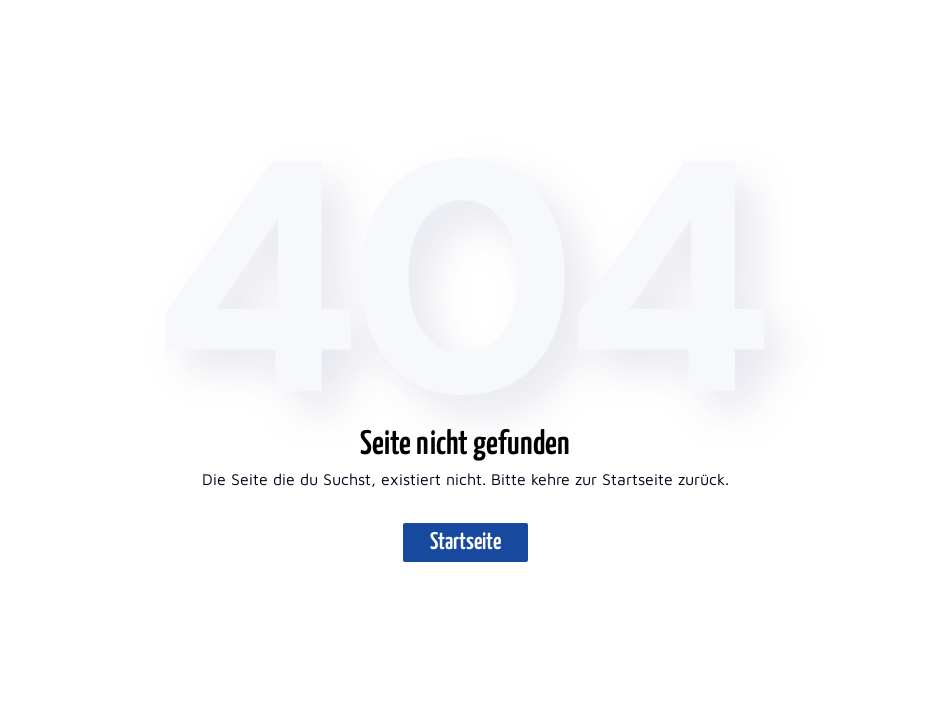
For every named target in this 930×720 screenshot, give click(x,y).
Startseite (465, 542)
